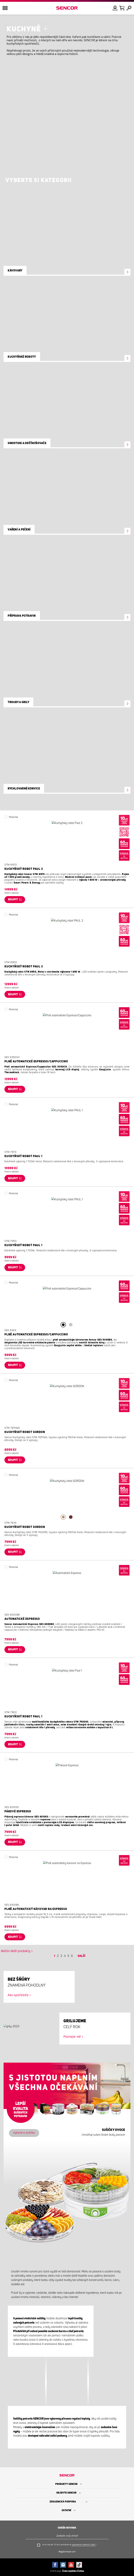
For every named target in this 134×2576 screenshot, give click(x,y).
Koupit (13, 899)
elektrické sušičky (34, 2318)
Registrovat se (66, 2551)
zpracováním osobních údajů (83, 2544)
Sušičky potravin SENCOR (28, 2418)
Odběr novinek (67, 2528)
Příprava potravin (22, 615)
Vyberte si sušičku (24, 2132)
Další (81, 1956)
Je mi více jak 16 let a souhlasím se (70, 2544)
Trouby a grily (18, 702)
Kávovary (15, 270)
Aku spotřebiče (18, 1995)
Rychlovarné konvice (24, 788)
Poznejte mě (72, 2036)
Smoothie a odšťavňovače (27, 443)
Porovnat (13, 817)
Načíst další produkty (15, 1951)
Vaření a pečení (19, 529)
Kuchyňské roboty (22, 356)
